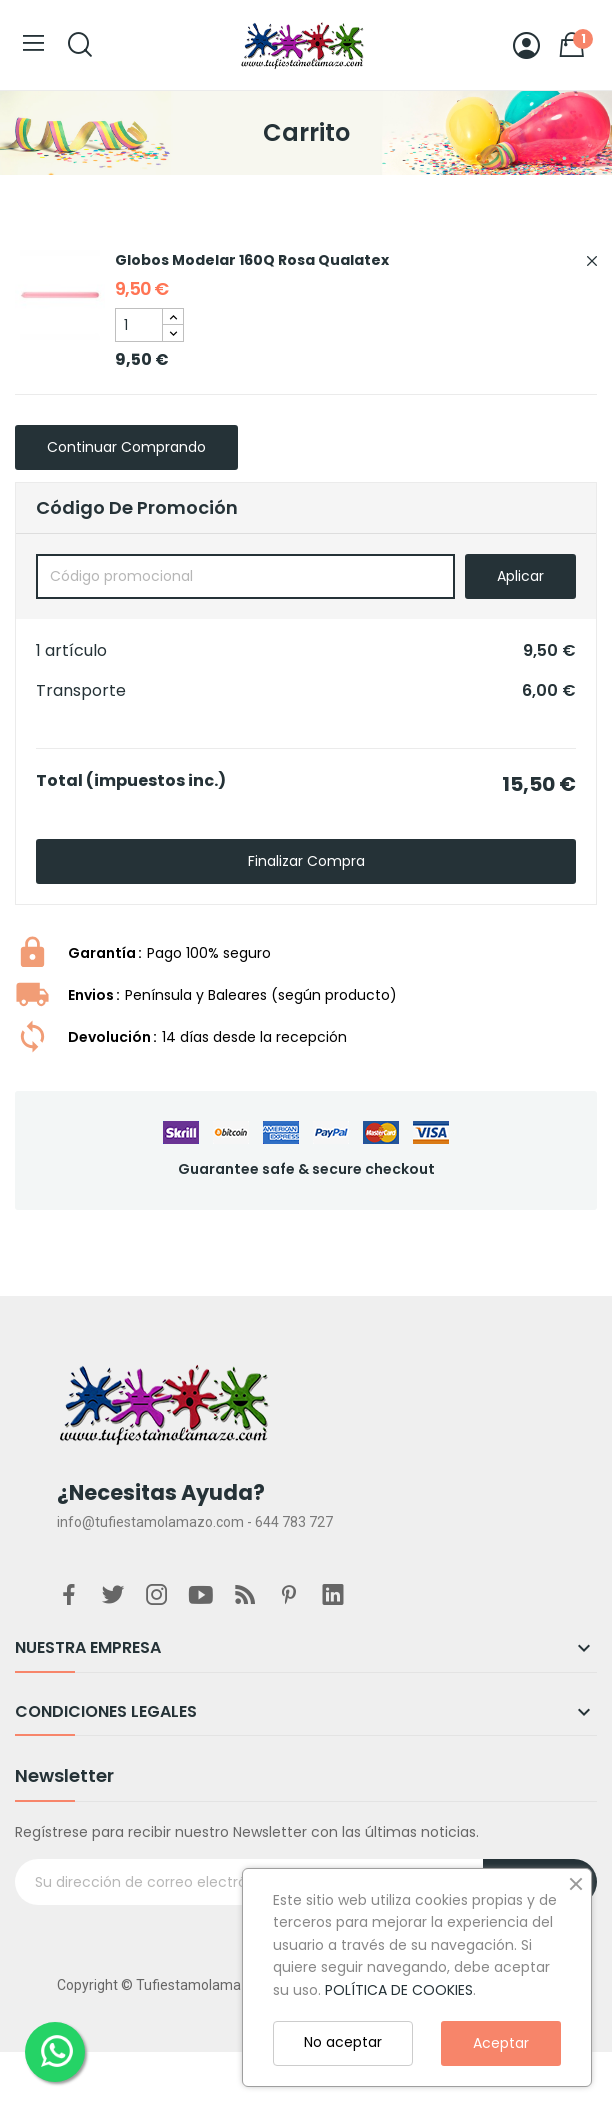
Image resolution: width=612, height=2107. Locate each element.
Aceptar (501, 2043)
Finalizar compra (306, 861)
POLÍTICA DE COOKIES (399, 1990)
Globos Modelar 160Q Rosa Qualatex (252, 260)
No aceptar (343, 2042)
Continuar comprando (126, 447)
